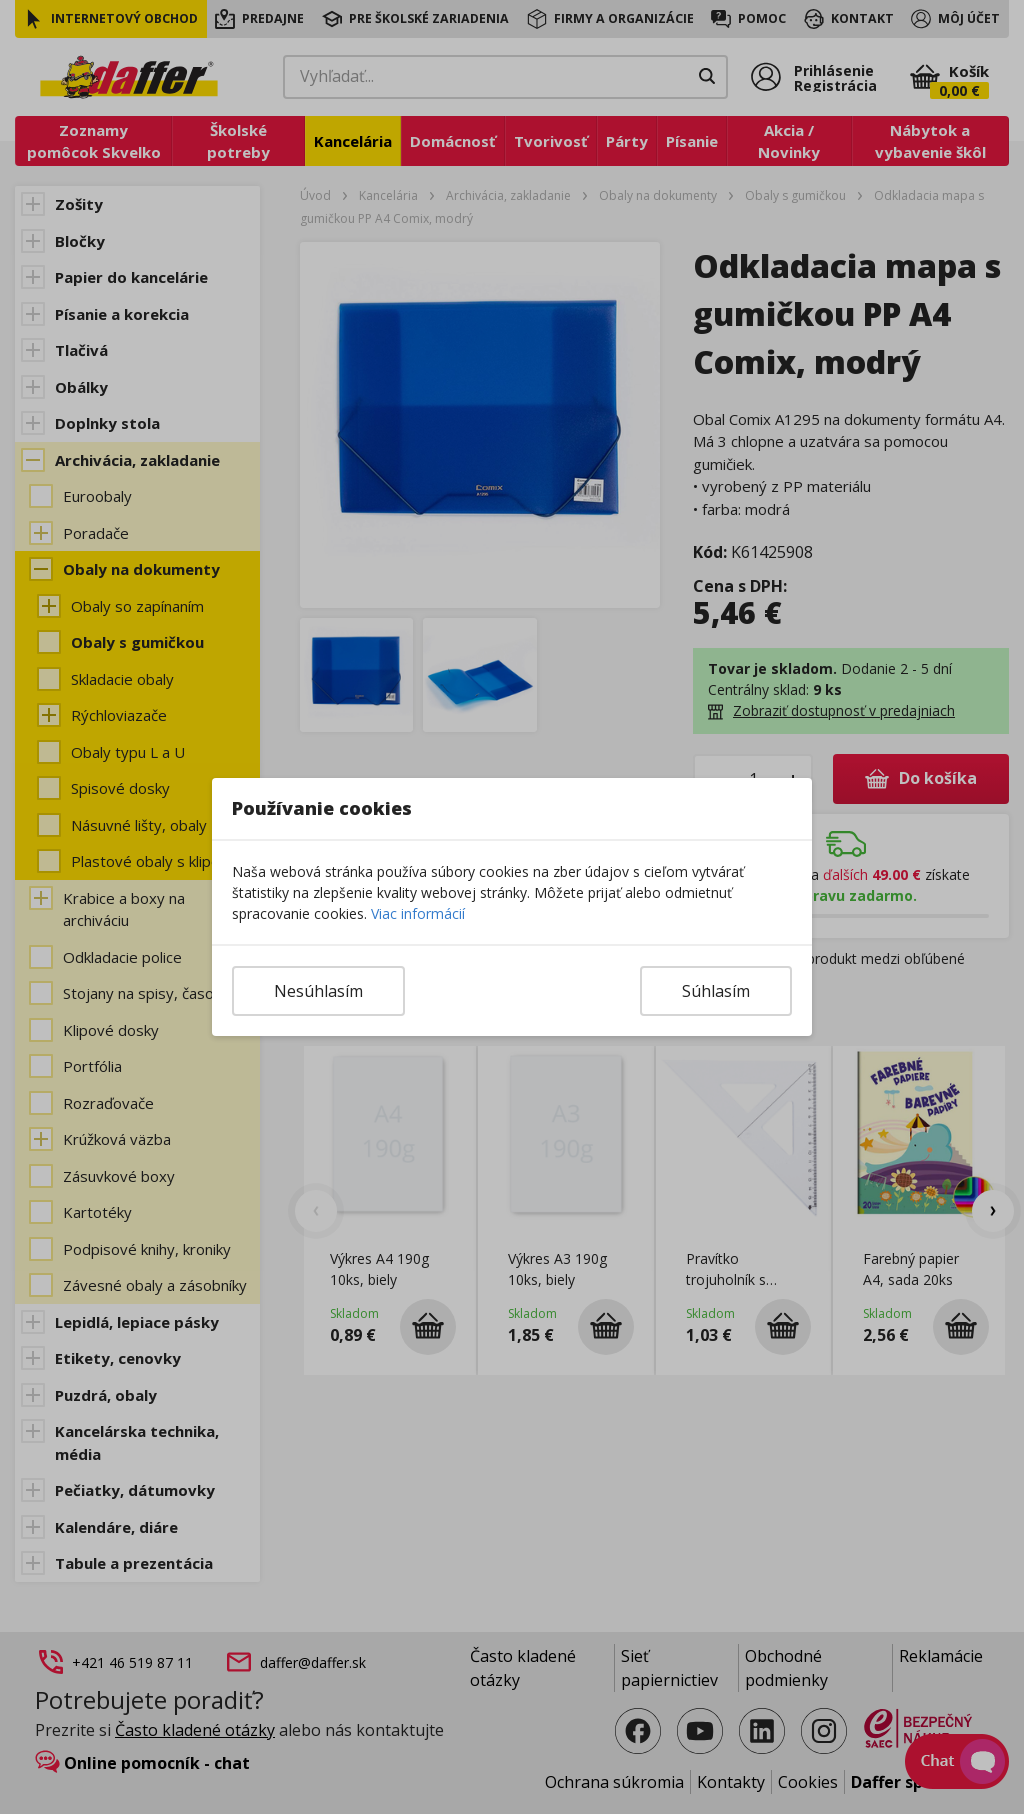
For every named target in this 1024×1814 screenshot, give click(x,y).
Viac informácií (418, 913)
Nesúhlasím (318, 991)
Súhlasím (716, 991)
